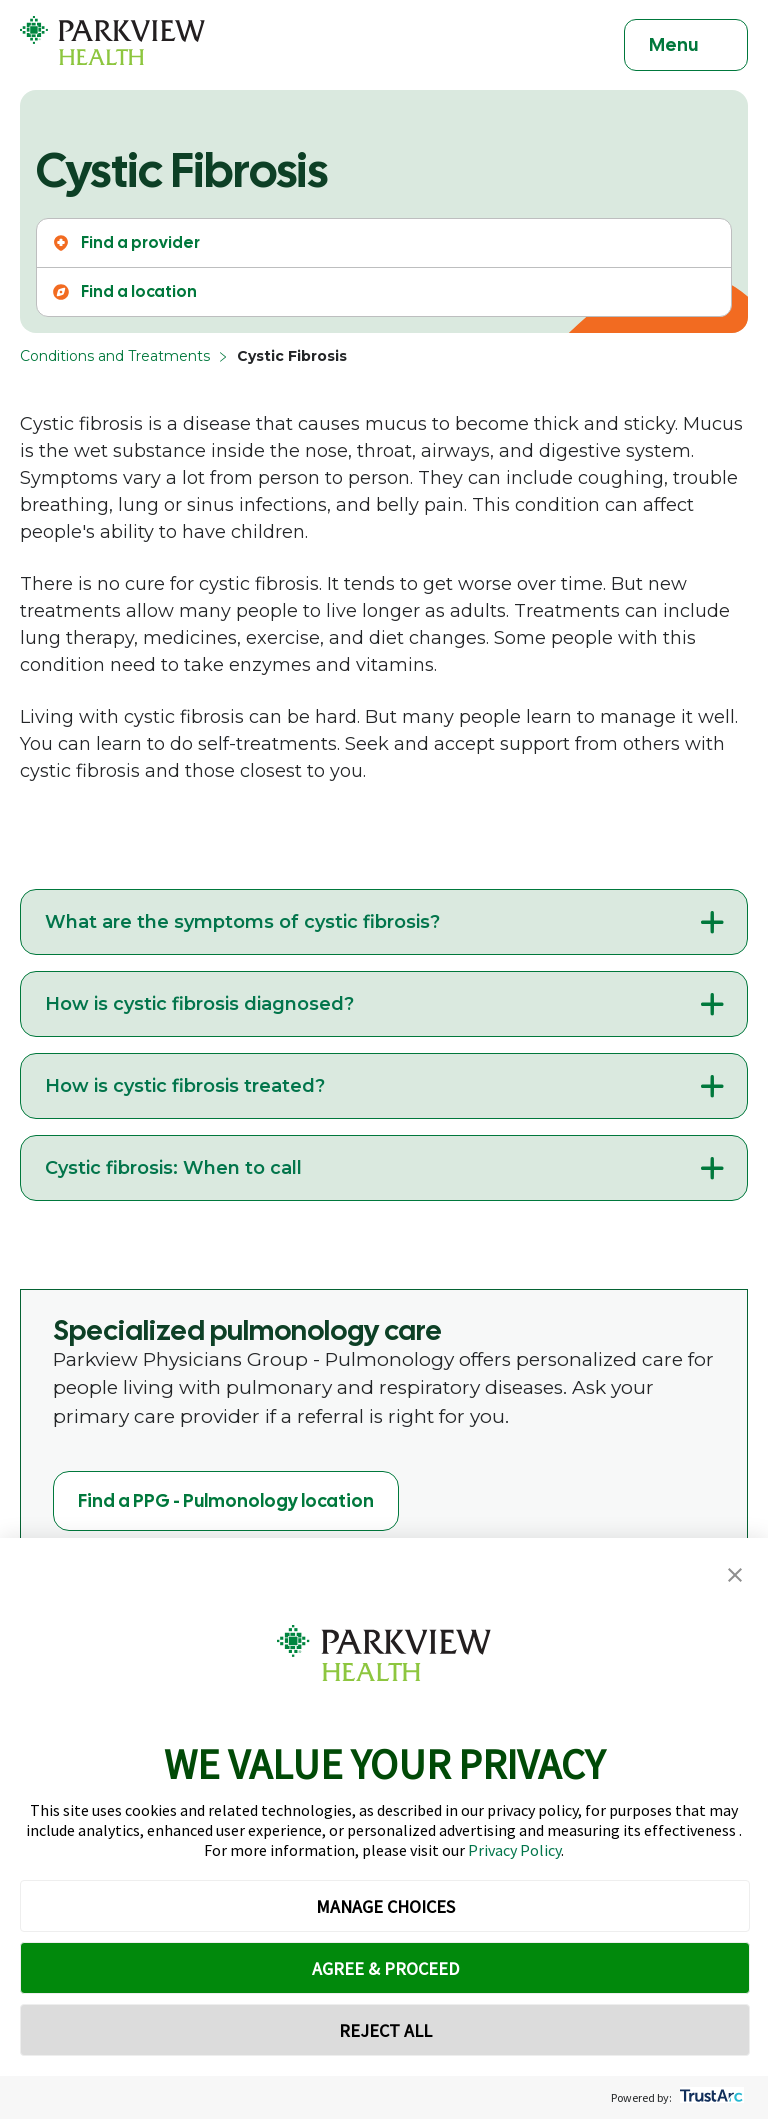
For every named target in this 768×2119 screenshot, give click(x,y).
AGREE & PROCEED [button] (385, 1968)
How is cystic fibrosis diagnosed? (199, 1004)
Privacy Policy (514, 1850)
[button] (735, 1575)
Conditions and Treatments (115, 356)
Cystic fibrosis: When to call (173, 1168)
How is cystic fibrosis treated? (185, 1086)
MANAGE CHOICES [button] (385, 1906)
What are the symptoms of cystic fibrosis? (242, 922)
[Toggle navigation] (686, 45)
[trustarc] (709, 2097)
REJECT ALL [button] (385, 2030)
